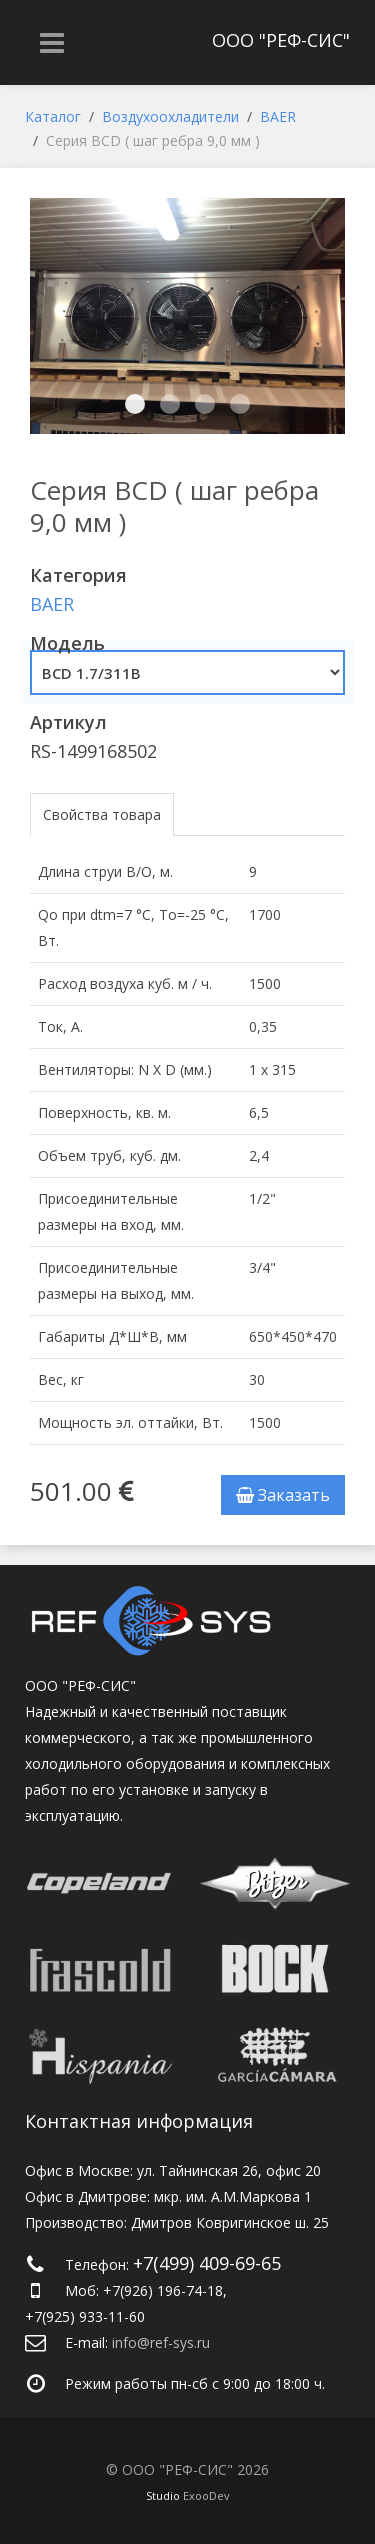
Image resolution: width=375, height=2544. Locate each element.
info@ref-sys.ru (161, 2342)
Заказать (283, 1495)
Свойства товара (102, 814)
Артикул (68, 722)
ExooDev (206, 2495)
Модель (67, 643)
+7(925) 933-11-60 (85, 2316)
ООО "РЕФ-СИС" (281, 40)
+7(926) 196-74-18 (163, 2290)
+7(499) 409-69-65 (207, 2263)
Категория (78, 575)
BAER (52, 604)
